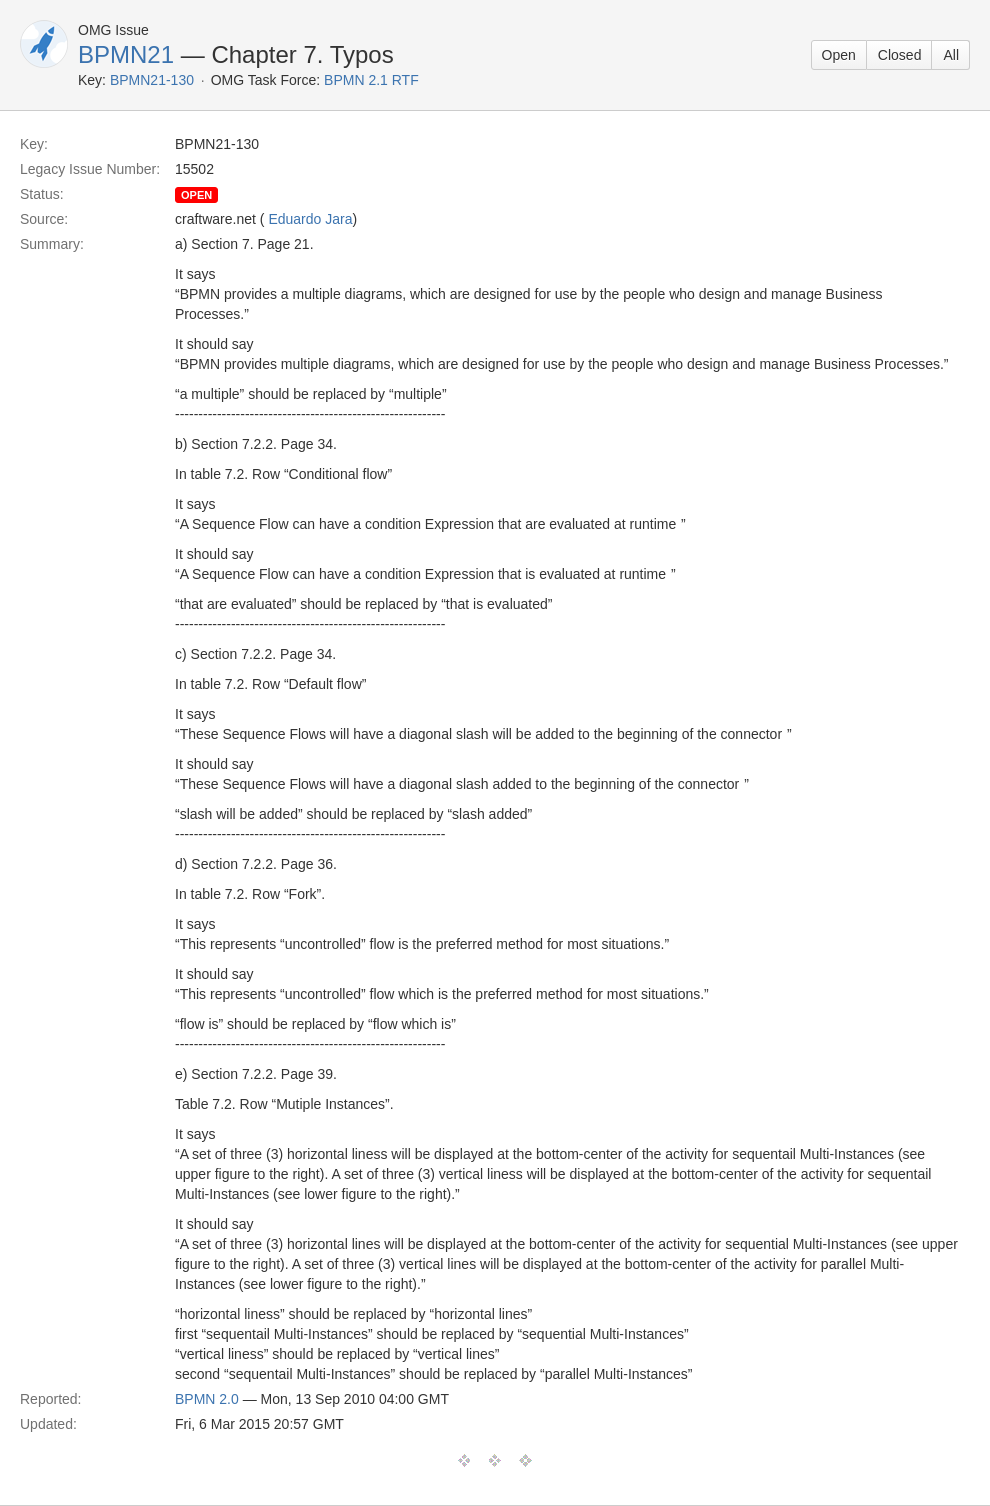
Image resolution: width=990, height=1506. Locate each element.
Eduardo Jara (310, 219)
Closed (900, 55)
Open (839, 55)
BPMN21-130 (152, 80)
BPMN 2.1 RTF (371, 80)
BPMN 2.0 (207, 1399)
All (951, 55)
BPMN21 (126, 54)
